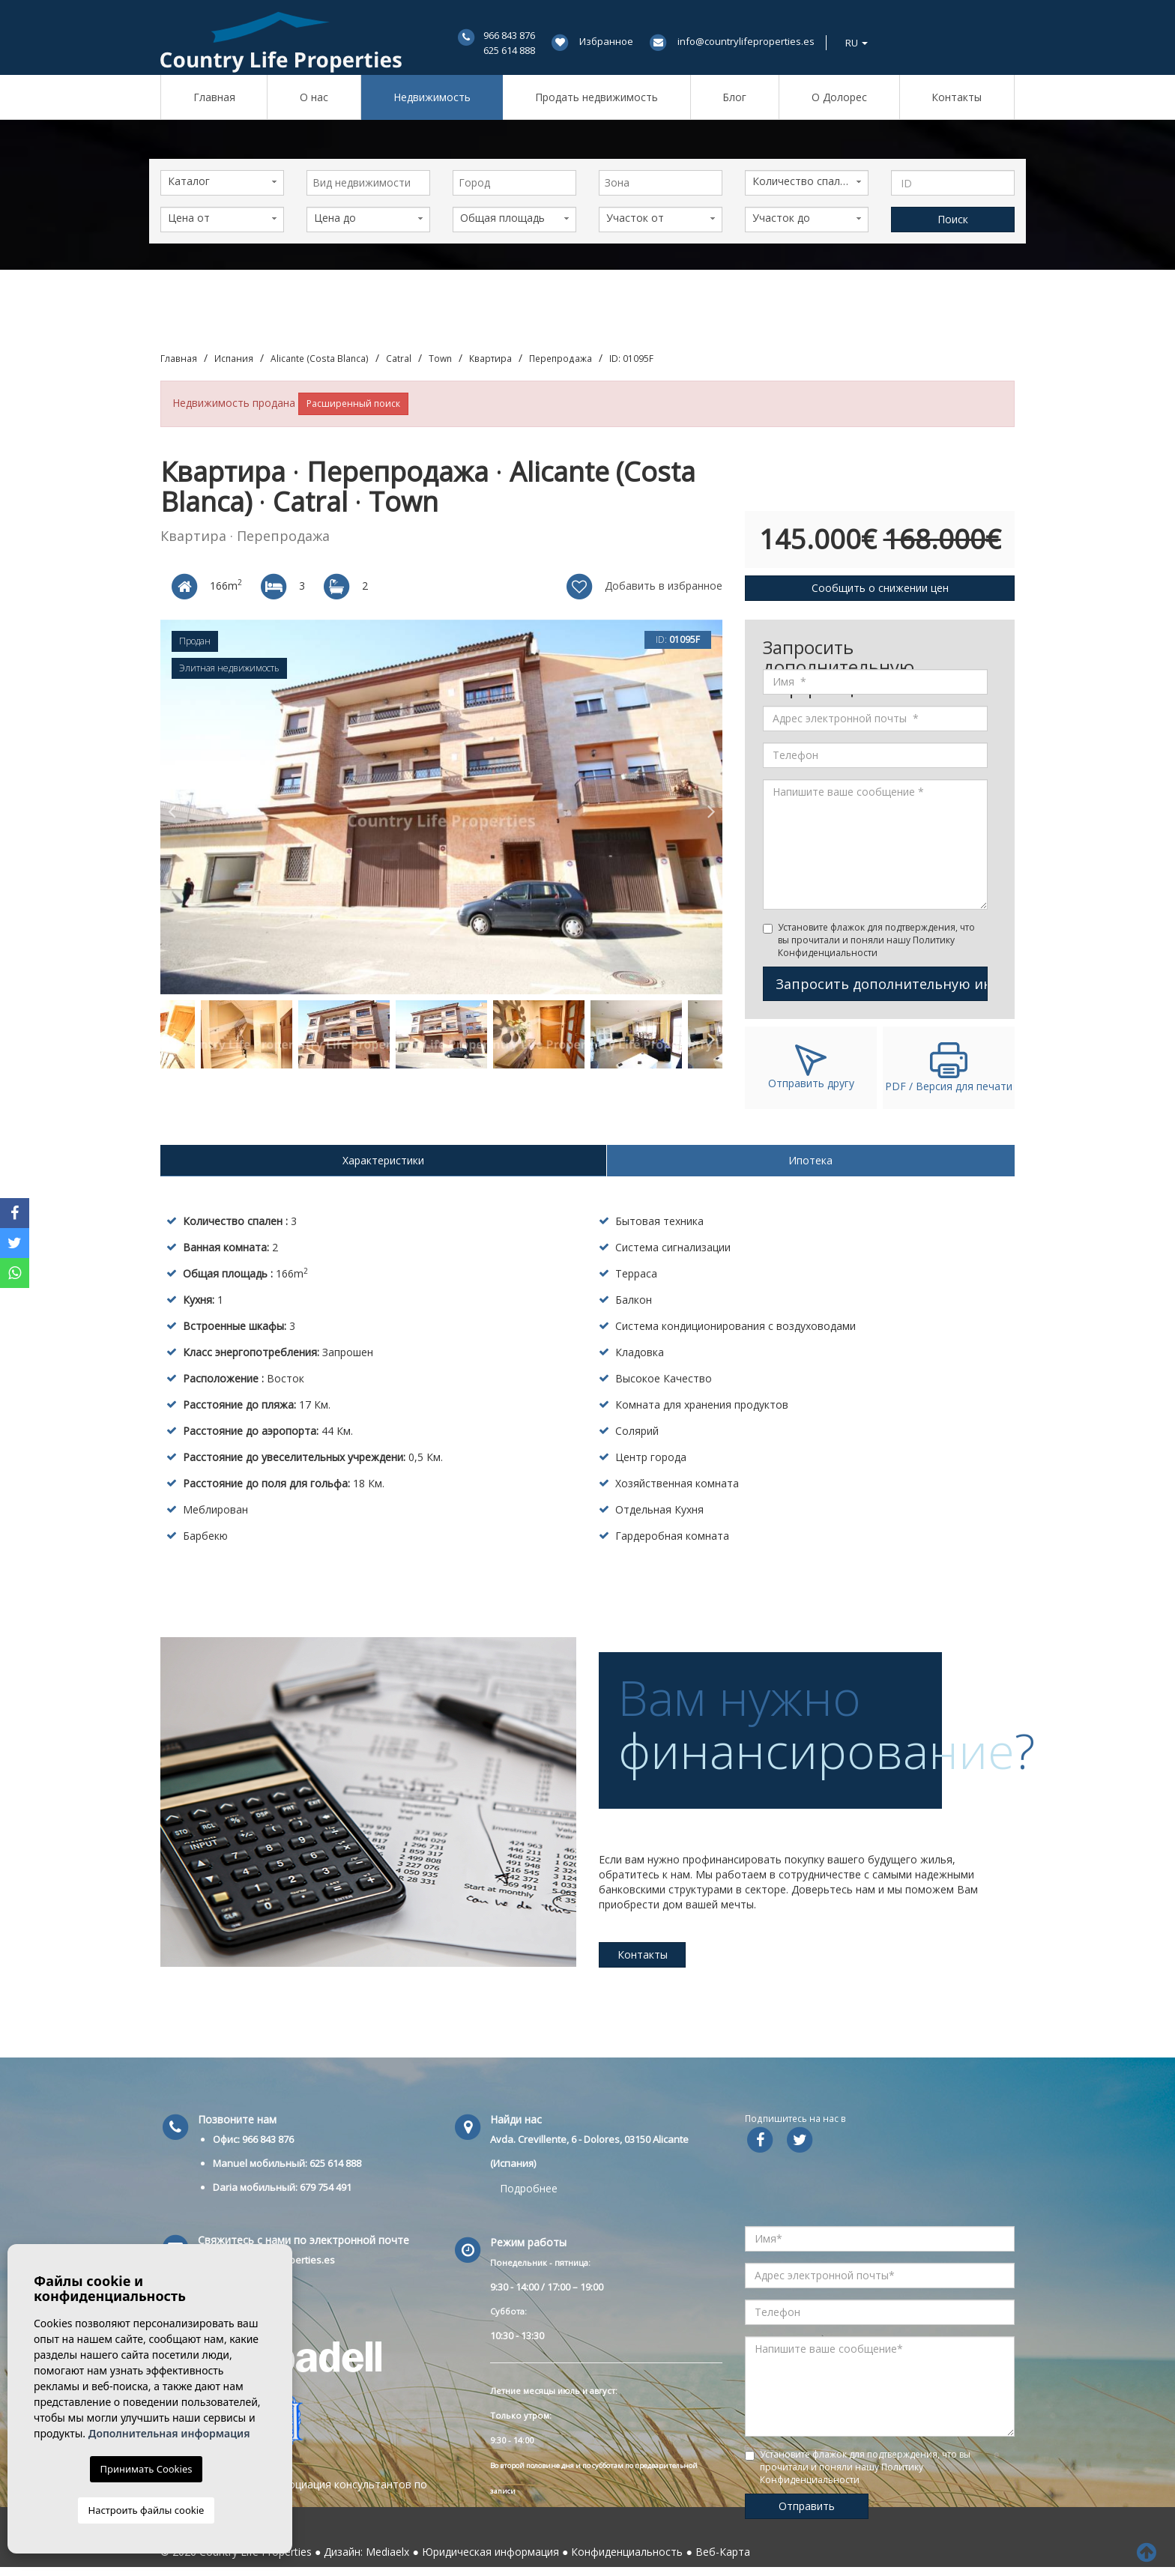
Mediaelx (387, 2552)
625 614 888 (509, 50)
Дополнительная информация (169, 2433)
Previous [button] (171, 806)
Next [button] (711, 806)
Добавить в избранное (643, 587)
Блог (734, 97)
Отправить (807, 2506)
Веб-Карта (722, 2552)
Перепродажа (560, 358)
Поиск (952, 219)
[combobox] (368, 183)
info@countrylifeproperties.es (746, 41)
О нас (314, 97)
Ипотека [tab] (810, 1160)
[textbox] (372, 183)
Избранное (606, 41)
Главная (214, 97)
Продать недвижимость (596, 97)
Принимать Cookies (146, 2469)
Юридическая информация (490, 2552)
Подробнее (529, 2188)
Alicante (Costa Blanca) (320, 358)
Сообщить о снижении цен (880, 588)
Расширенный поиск (353, 403)
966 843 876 (509, 35)
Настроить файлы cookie (146, 2510)
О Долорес (839, 97)
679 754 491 (325, 2187)
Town (440, 358)
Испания (233, 358)
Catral (398, 358)
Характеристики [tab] (383, 1160)
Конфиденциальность (627, 2552)
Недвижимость (432, 97)
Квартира (490, 358)
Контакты (956, 97)
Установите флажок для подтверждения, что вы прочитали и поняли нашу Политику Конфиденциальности (876, 940)
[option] (441, 807)
